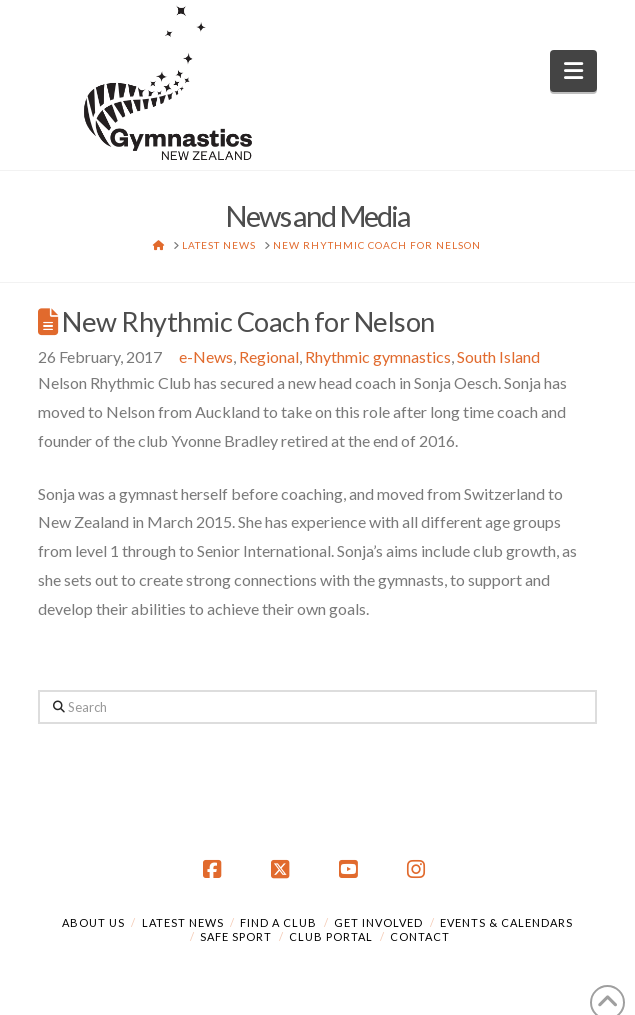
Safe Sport (236, 936)
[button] (573, 71)
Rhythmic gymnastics (378, 356)
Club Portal (331, 936)
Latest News (183, 922)
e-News (206, 356)
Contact (420, 936)
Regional (269, 356)
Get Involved (378, 922)
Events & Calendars (506, 922)
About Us (93, 922)
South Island (498, 356)
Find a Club (278, 922)
